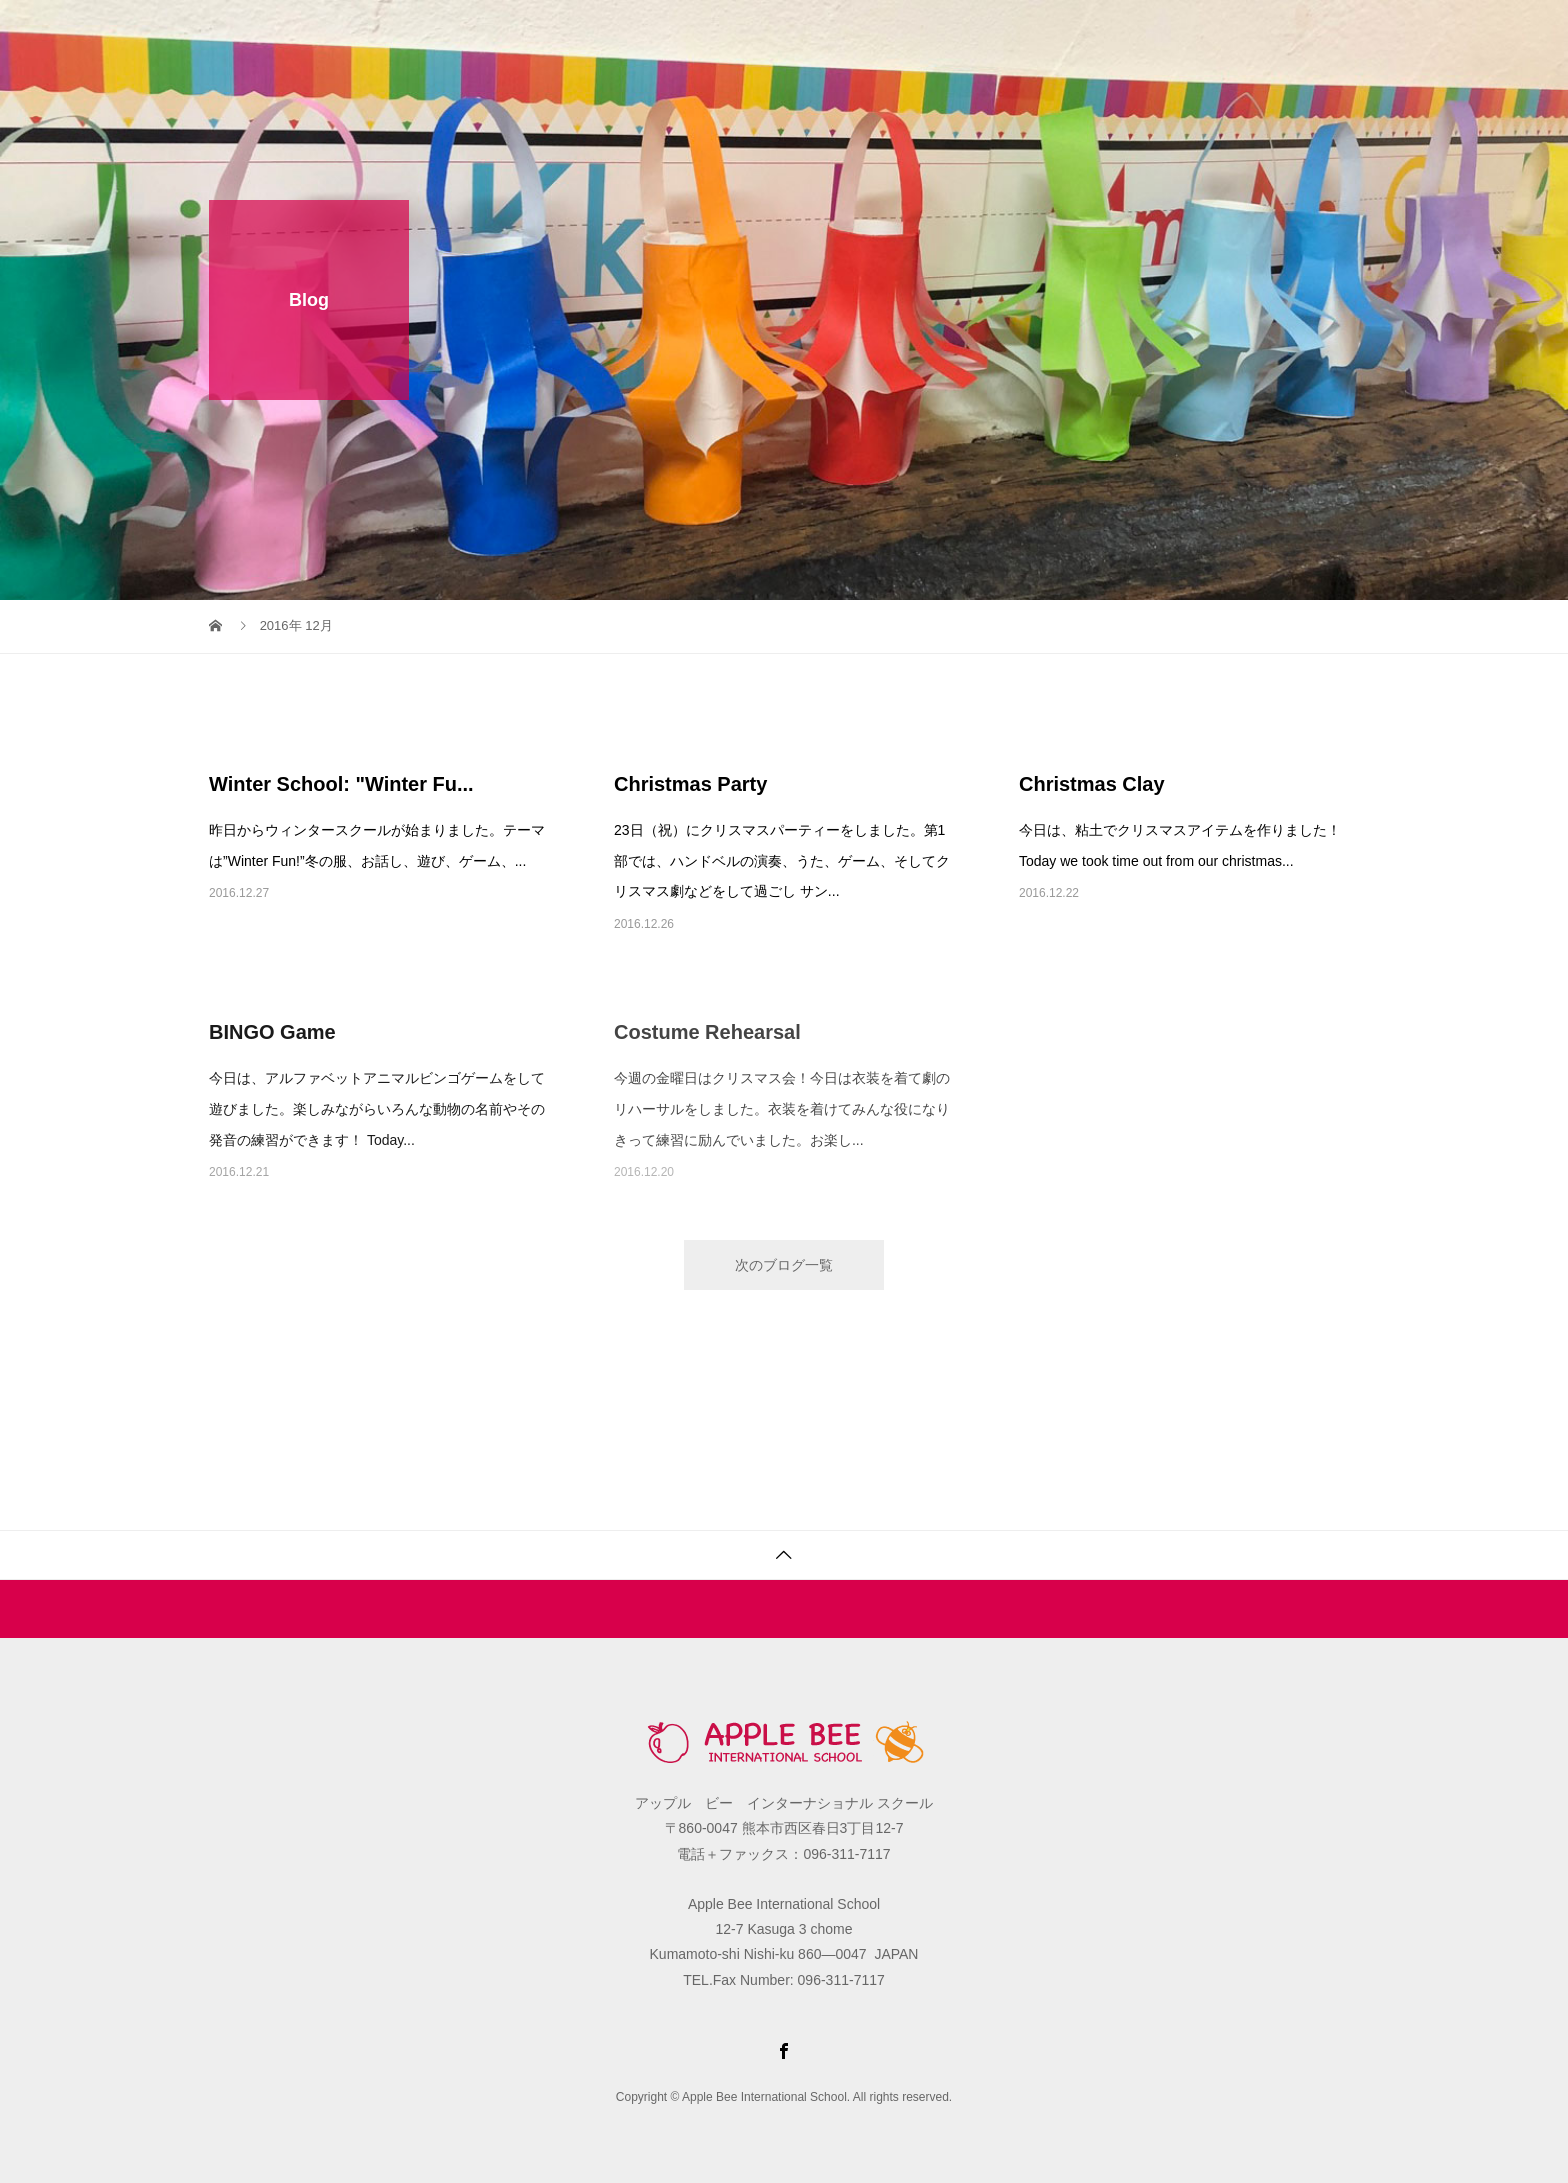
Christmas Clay (1092, 784)
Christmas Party (690, 784)
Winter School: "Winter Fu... (341, 784)
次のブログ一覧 (784, 1265)
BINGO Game (272, 1032)
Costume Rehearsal (707, 1032)
